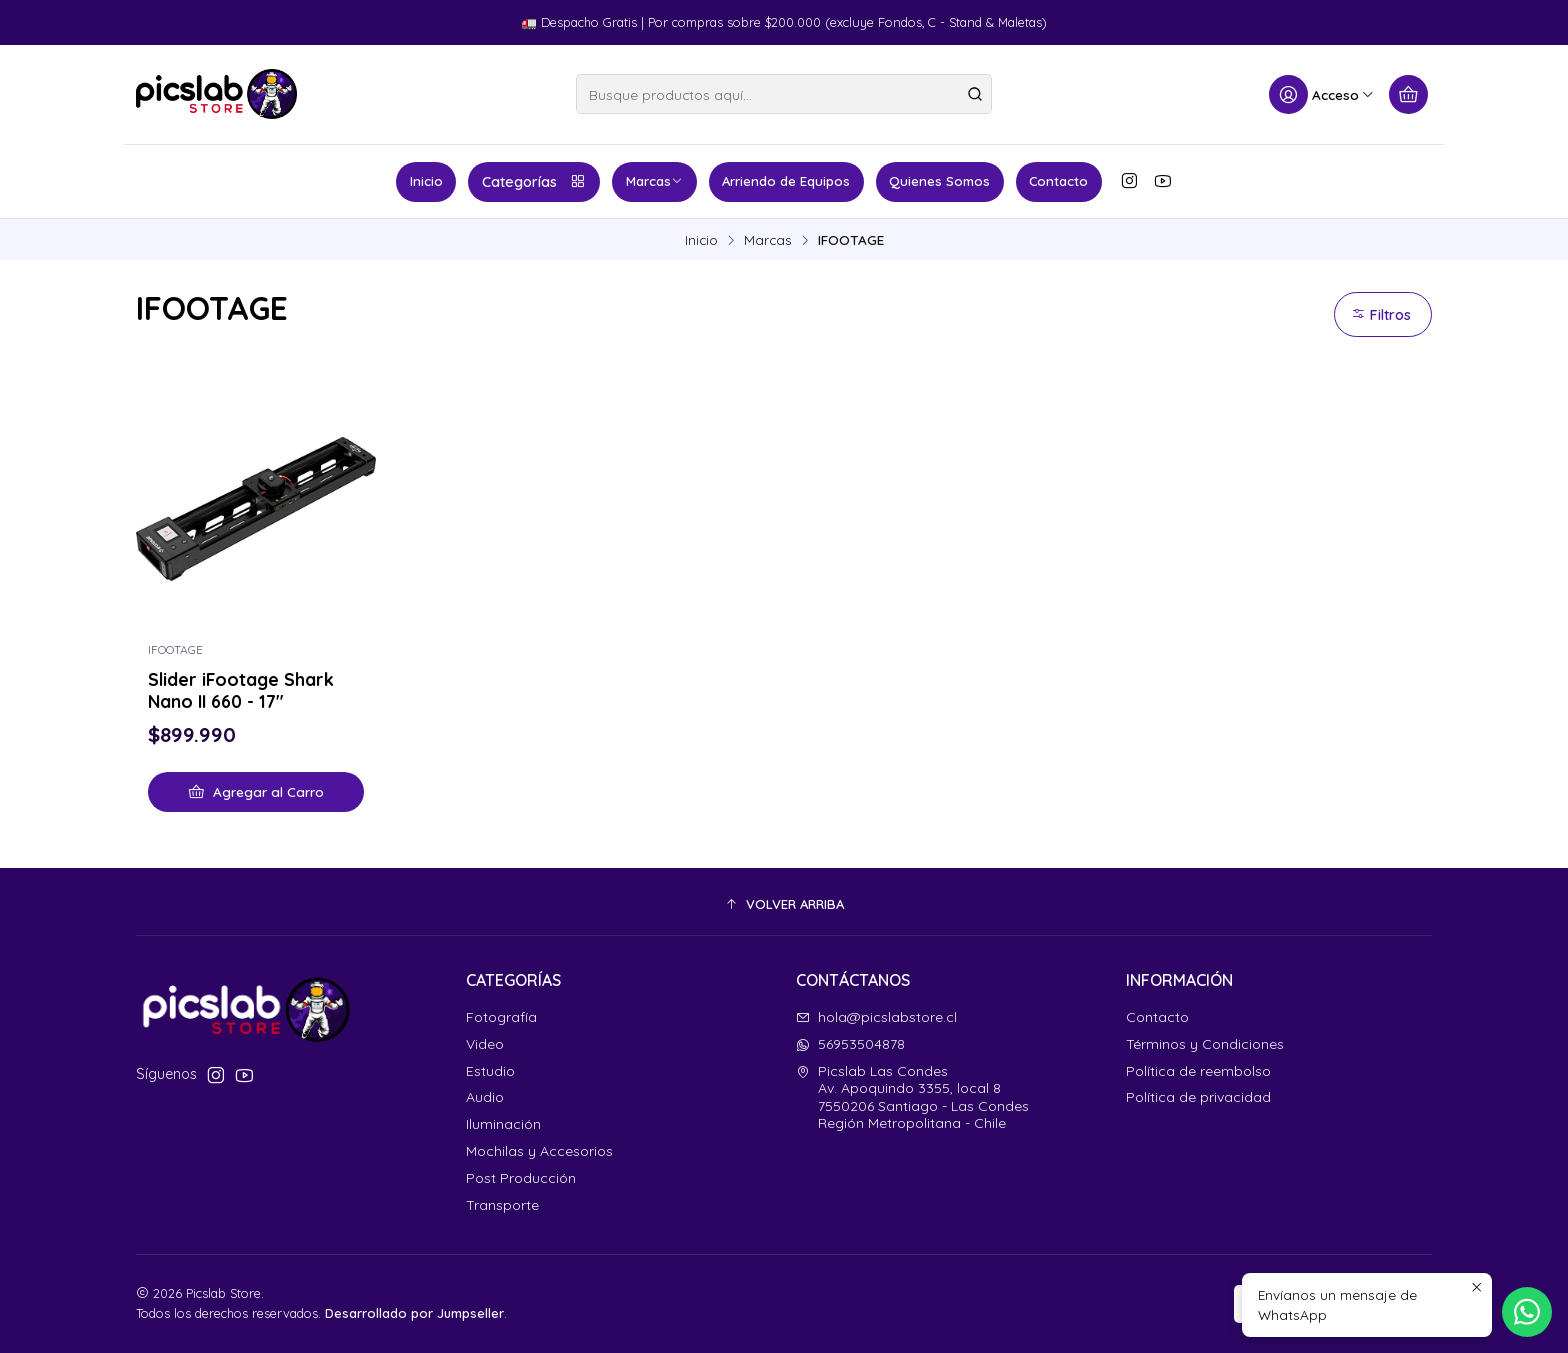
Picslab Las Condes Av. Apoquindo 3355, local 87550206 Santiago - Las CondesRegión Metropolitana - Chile (912, 1097)
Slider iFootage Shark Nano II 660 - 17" (241, 690)
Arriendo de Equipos (786, 181)
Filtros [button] (1381, 315)
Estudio (490, 1071)
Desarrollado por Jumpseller (414, 1313)
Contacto (1058, 181)
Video (485, 1044)
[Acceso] (1322, 94)
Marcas (654, 181)
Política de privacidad (1198, 1097)
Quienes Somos (939, 181)
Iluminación (503, 1124)
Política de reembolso (1198, 1071)
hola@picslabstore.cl (876, 1017)
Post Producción (521, 1178)
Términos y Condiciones (1205, 1044)
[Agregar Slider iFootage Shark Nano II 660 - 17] (256, 792)
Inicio (426, 181)
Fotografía (501, 1017)
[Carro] (1408, 94)
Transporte (502, 1205)
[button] (784, 904)
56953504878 (850, 1044)
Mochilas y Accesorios (539, 1151)
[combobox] (784, 94)
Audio (485, 1097)
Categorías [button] (534, 182)
